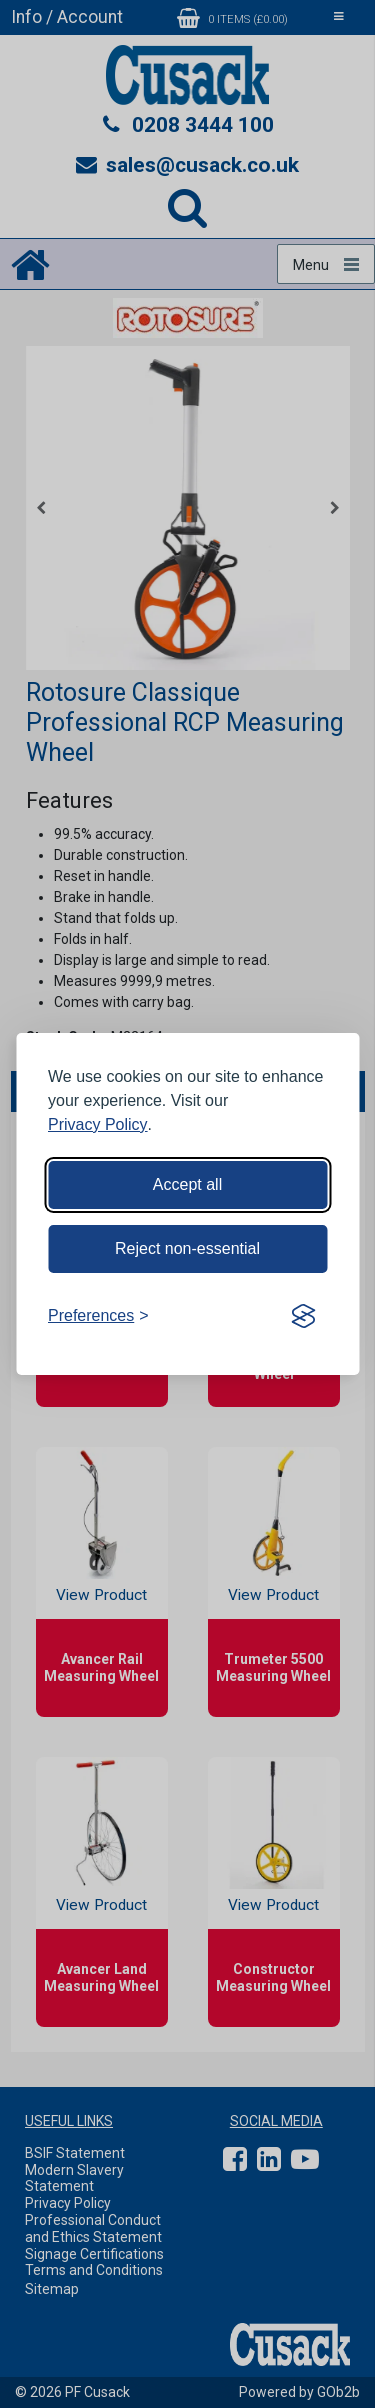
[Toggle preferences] (98, 1316)
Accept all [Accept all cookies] (187, 1184)
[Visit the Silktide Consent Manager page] (303, 1316)
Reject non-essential (187, 1248)
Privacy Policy (98, 1124)
